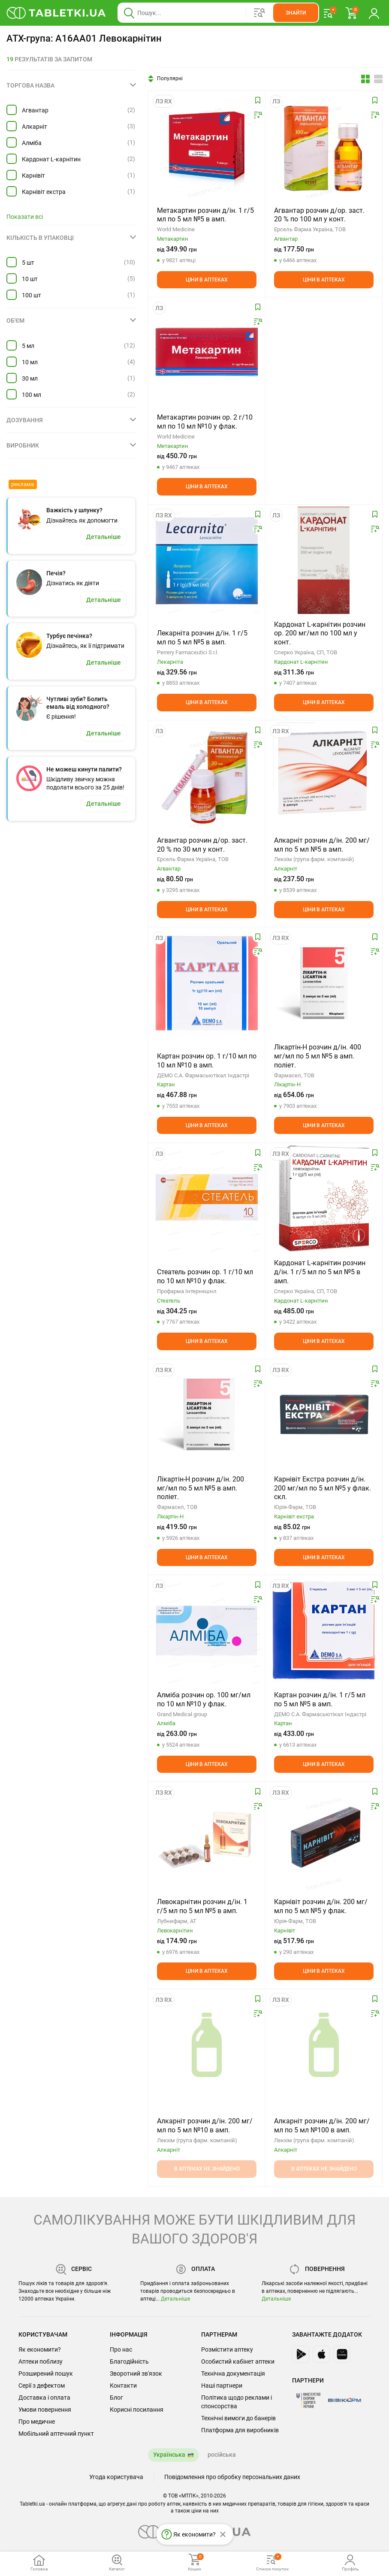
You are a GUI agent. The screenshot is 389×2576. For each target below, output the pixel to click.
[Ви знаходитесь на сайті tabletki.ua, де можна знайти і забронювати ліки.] (56, 13)
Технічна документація (233, 2373)
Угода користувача (116, 2476)
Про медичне (36, 2421)
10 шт (30, 278)
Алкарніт (34, 126)
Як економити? (39, 2349)
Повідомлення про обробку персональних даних (232, 2476)
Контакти (123, 2385)
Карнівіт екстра (44, 191)
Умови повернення (44, 2409)
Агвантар (35, 110)
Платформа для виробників (240, 2430)
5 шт (28, 262)
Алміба (32, 142)
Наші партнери (221, 2385)
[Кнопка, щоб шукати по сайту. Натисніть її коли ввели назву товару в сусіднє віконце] (295, 12)
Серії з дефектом (41, 2385)
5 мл (28, 345)
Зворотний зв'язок (136, 2373)
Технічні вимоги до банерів (238, 2418)
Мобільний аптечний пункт (56, 2433)
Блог (116, 2397)
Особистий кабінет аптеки (237, 2361)
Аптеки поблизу (40, 2361)
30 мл (30, 378)
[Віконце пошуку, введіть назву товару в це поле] (218, 13)
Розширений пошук (45, 2373)
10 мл (30, 362)
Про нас (121, 2349)
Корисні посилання (136, 2409)
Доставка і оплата (44, 2397)
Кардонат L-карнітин (51, 159)
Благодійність (129, 2361)
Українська (169, 2454)
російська (222, 2454)
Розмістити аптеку (227, 2349)
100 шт (31, 295)
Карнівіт (33, 175)
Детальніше (175, 2299)
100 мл (31, 394)
